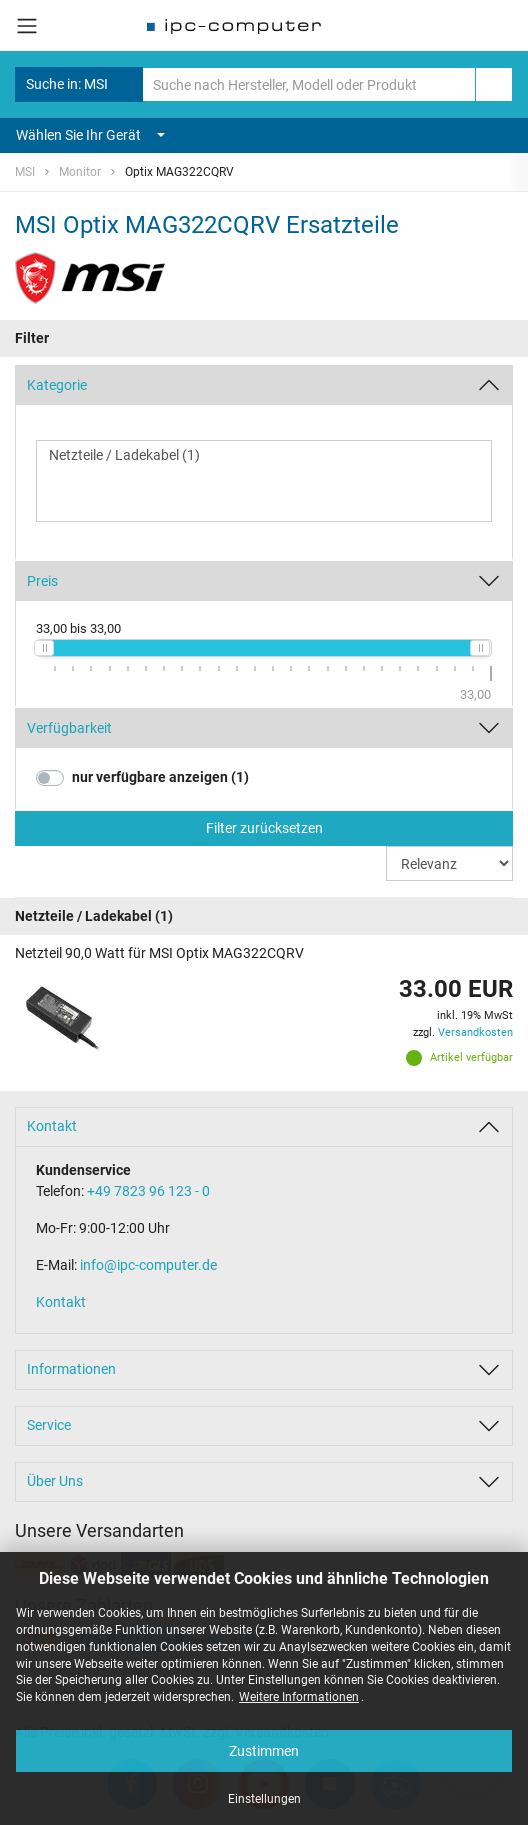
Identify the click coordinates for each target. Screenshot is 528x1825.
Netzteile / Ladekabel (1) (264, 455)
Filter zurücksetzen (264, 828)
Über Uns (55, 1481)
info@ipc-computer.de (148, 1265)
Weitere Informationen (299, 1697)
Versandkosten (475, 1032)
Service (49, 1425)
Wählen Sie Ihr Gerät (90, 135)
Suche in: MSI (79, 84)
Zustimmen (264, 1751)
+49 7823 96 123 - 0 (148, 1191)
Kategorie (57, 385)
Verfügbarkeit (69, 728)
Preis (42, 581)
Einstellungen (264, 1799)
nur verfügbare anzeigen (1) (160, 777)
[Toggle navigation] (27, 26)
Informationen (71, 1369)
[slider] (44, 648)
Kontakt (52, 1126)
